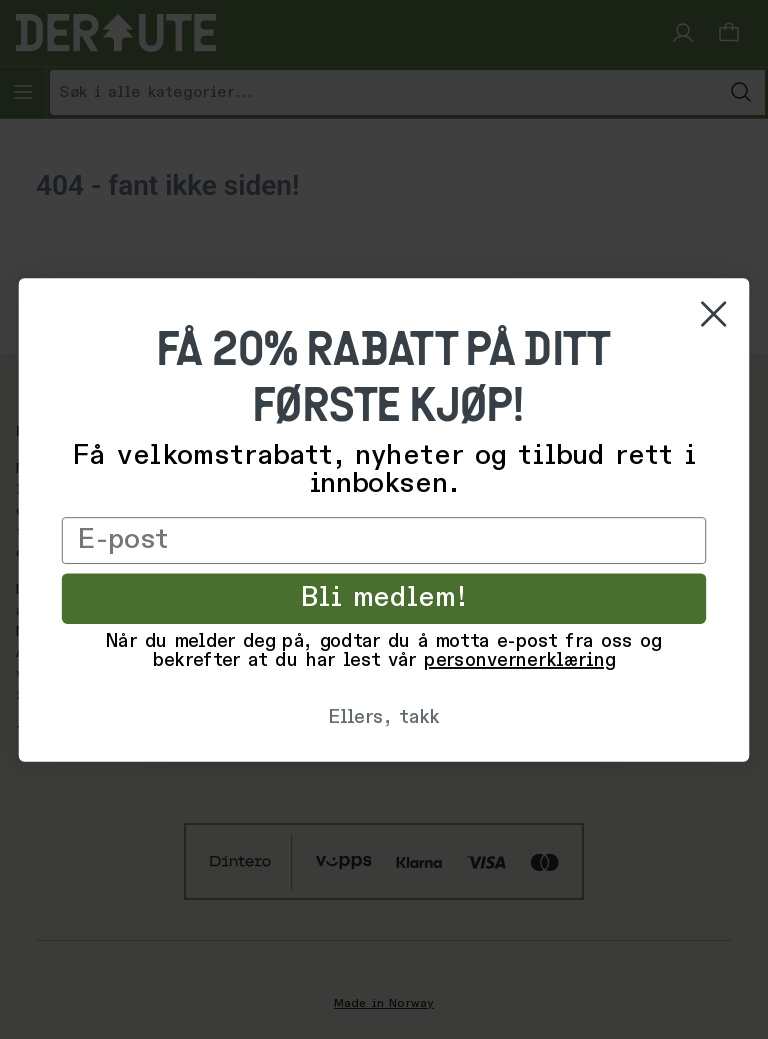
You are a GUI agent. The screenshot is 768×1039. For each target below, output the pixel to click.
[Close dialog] (714, 313)
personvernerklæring (519, 661)
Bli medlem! (384, 598)
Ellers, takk (383, 718)
